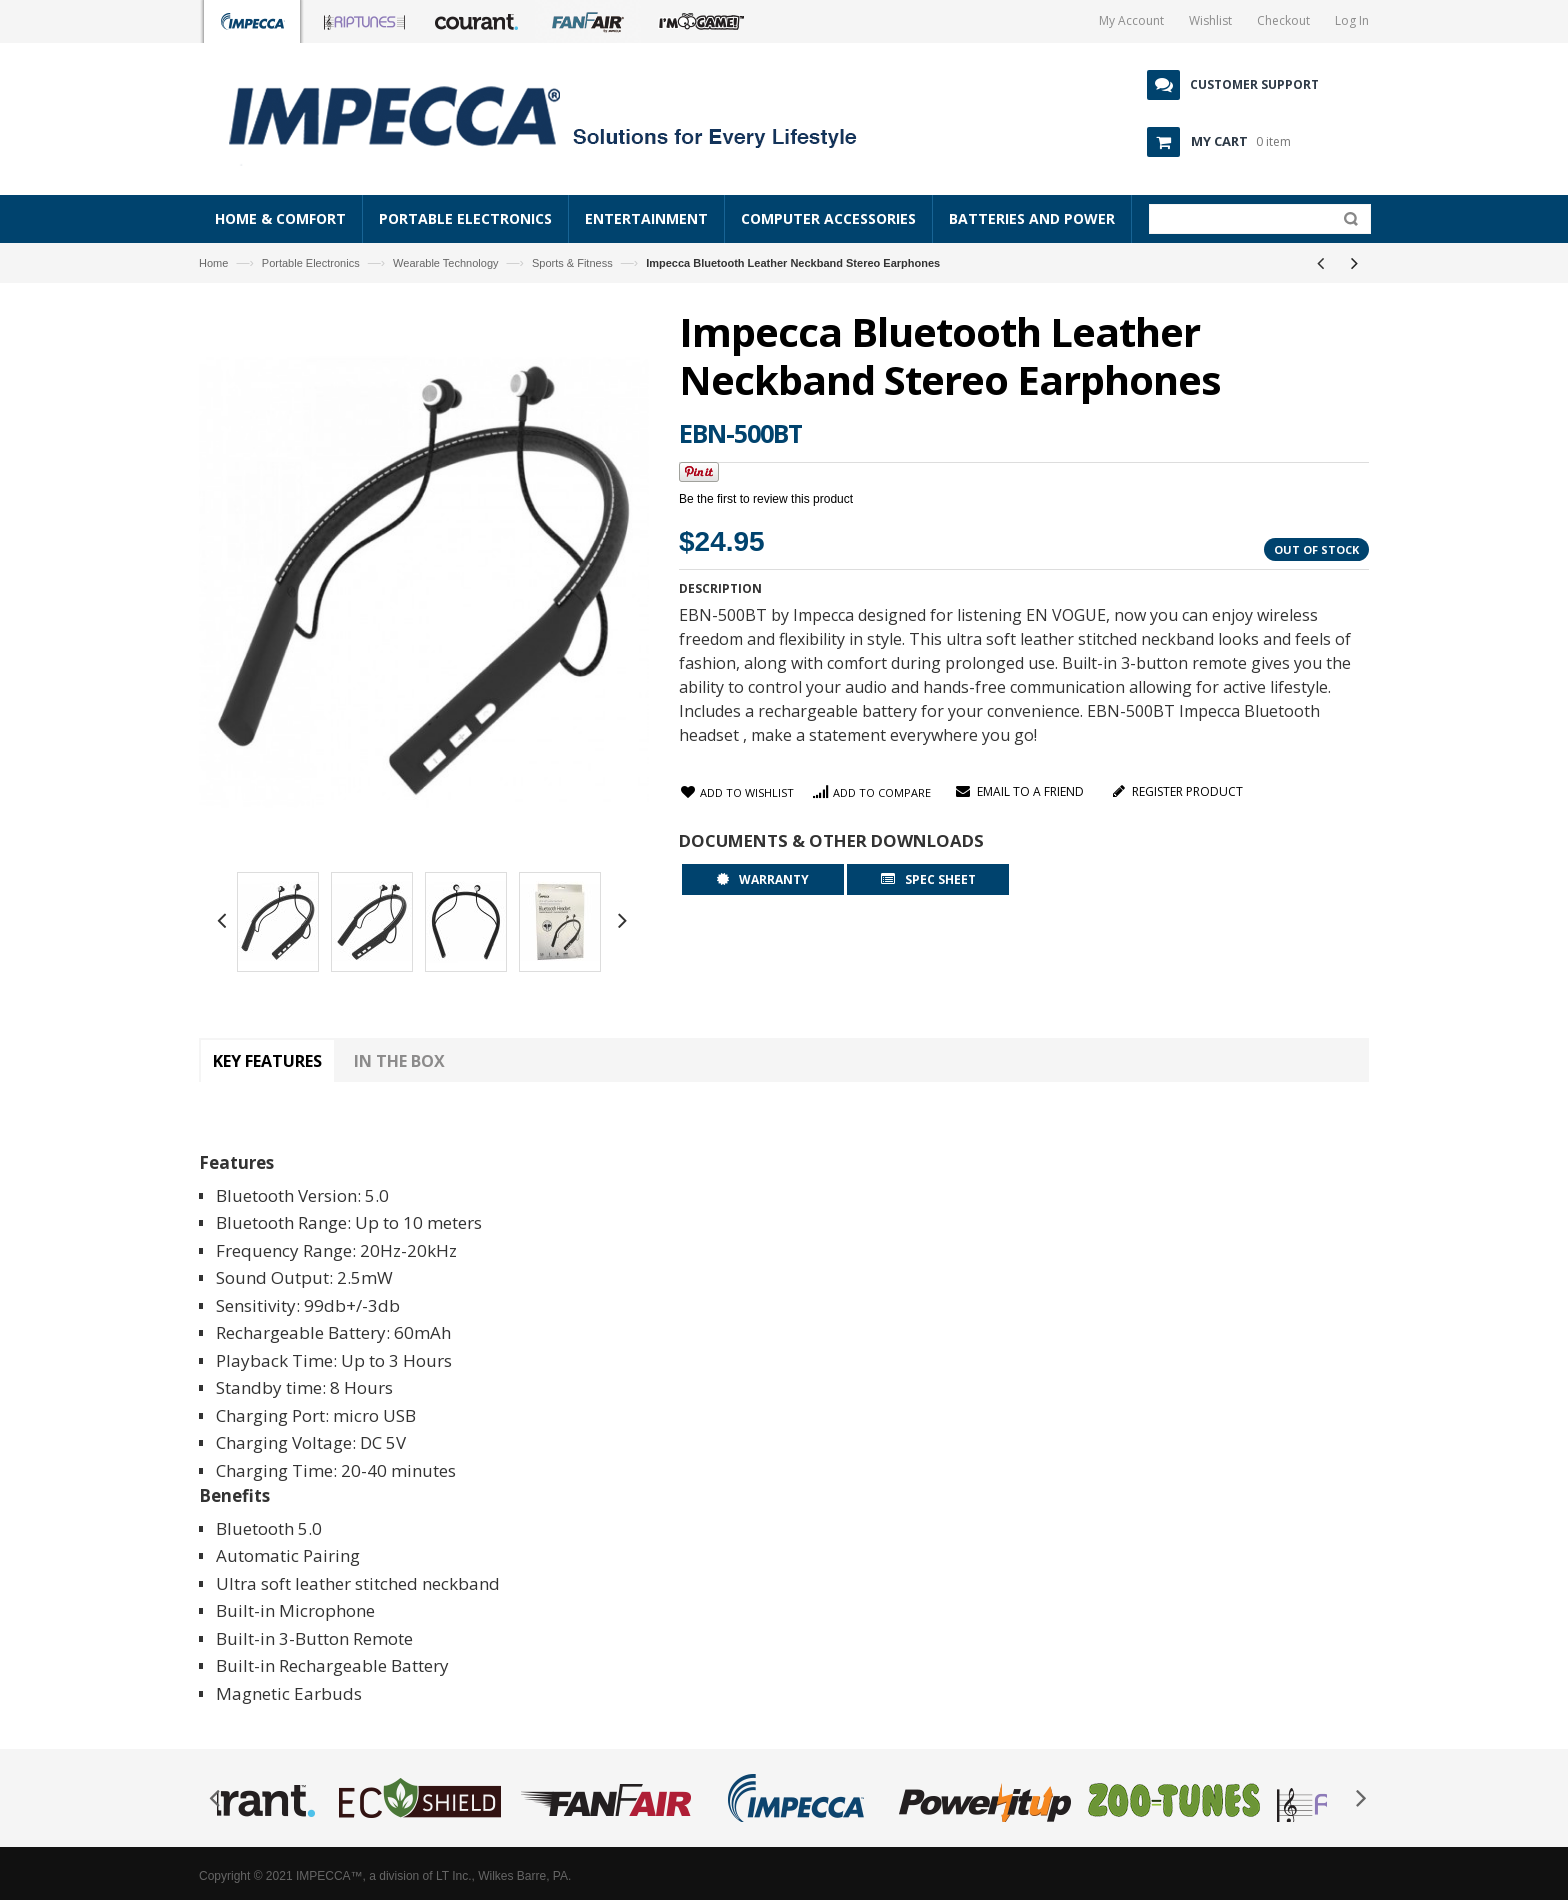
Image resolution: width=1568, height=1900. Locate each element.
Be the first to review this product (766, 499)
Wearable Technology (445, 263)
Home (213, 263)
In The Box (399, 1061)
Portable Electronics (311, 263)
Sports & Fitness (572, 263)
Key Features (267, 1061)
